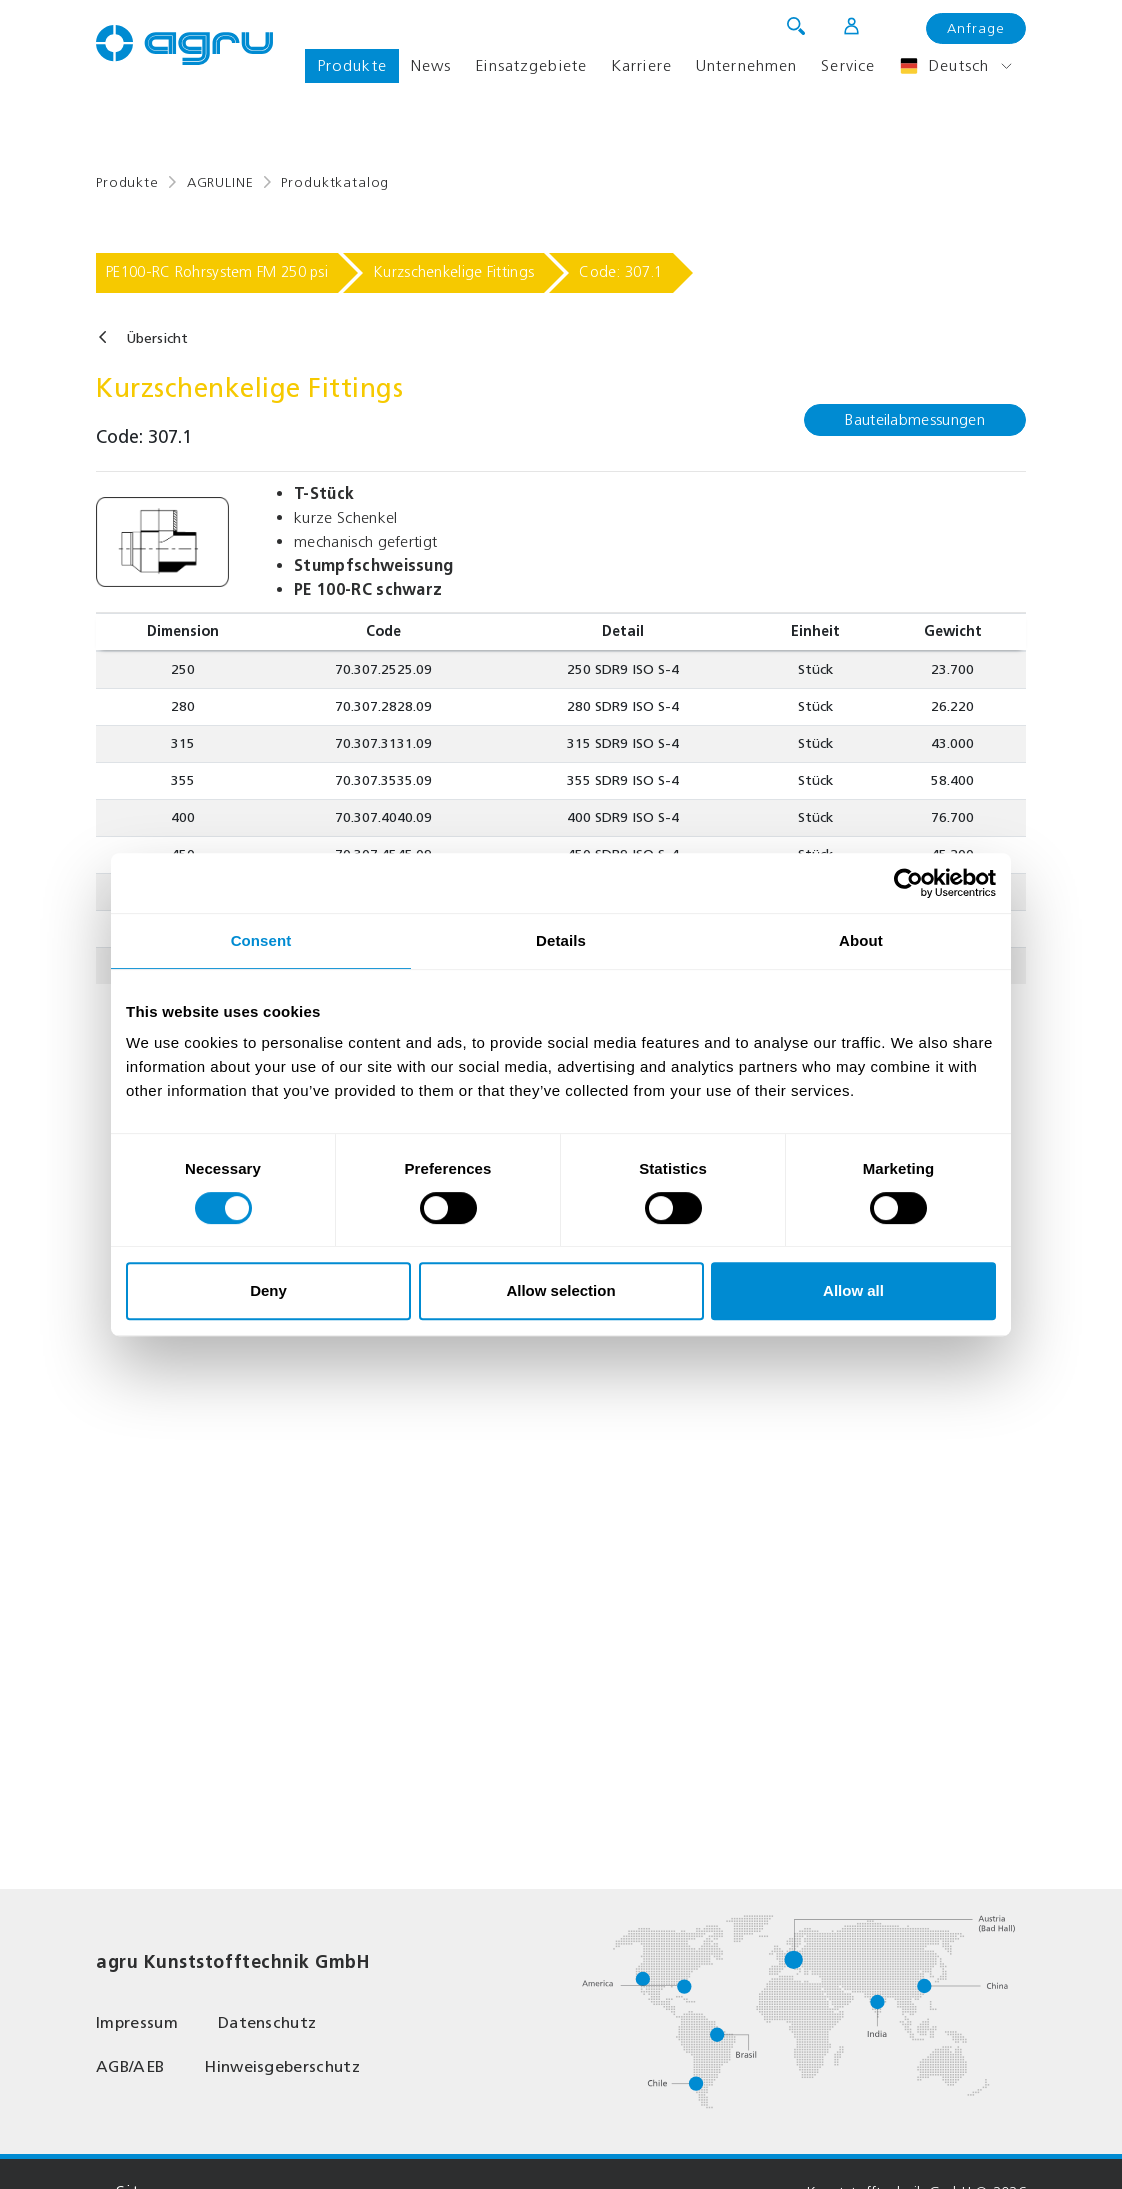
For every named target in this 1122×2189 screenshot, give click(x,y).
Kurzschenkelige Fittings (453, 272)
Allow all (853, 1290)
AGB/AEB (130, 2066)
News (431, 65)
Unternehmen (746, 65)
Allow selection (560, 1290)
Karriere (641, 65)
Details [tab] (561, 940)
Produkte (352, 65)
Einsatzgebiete (531, 65)
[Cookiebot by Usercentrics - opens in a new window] (908, 883)
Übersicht (157, 338)
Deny (268, 1290)
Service (848, 65)
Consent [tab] (261, 940)
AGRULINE (220, 182)
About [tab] (861, 940)
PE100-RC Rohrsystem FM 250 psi (217, 272)
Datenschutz (267, 2022)
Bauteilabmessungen (915, 419)
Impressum (137, 2022)
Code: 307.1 (620, 272)
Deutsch (944, 66)
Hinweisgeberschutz (282, 2066)
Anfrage (976, 28)
